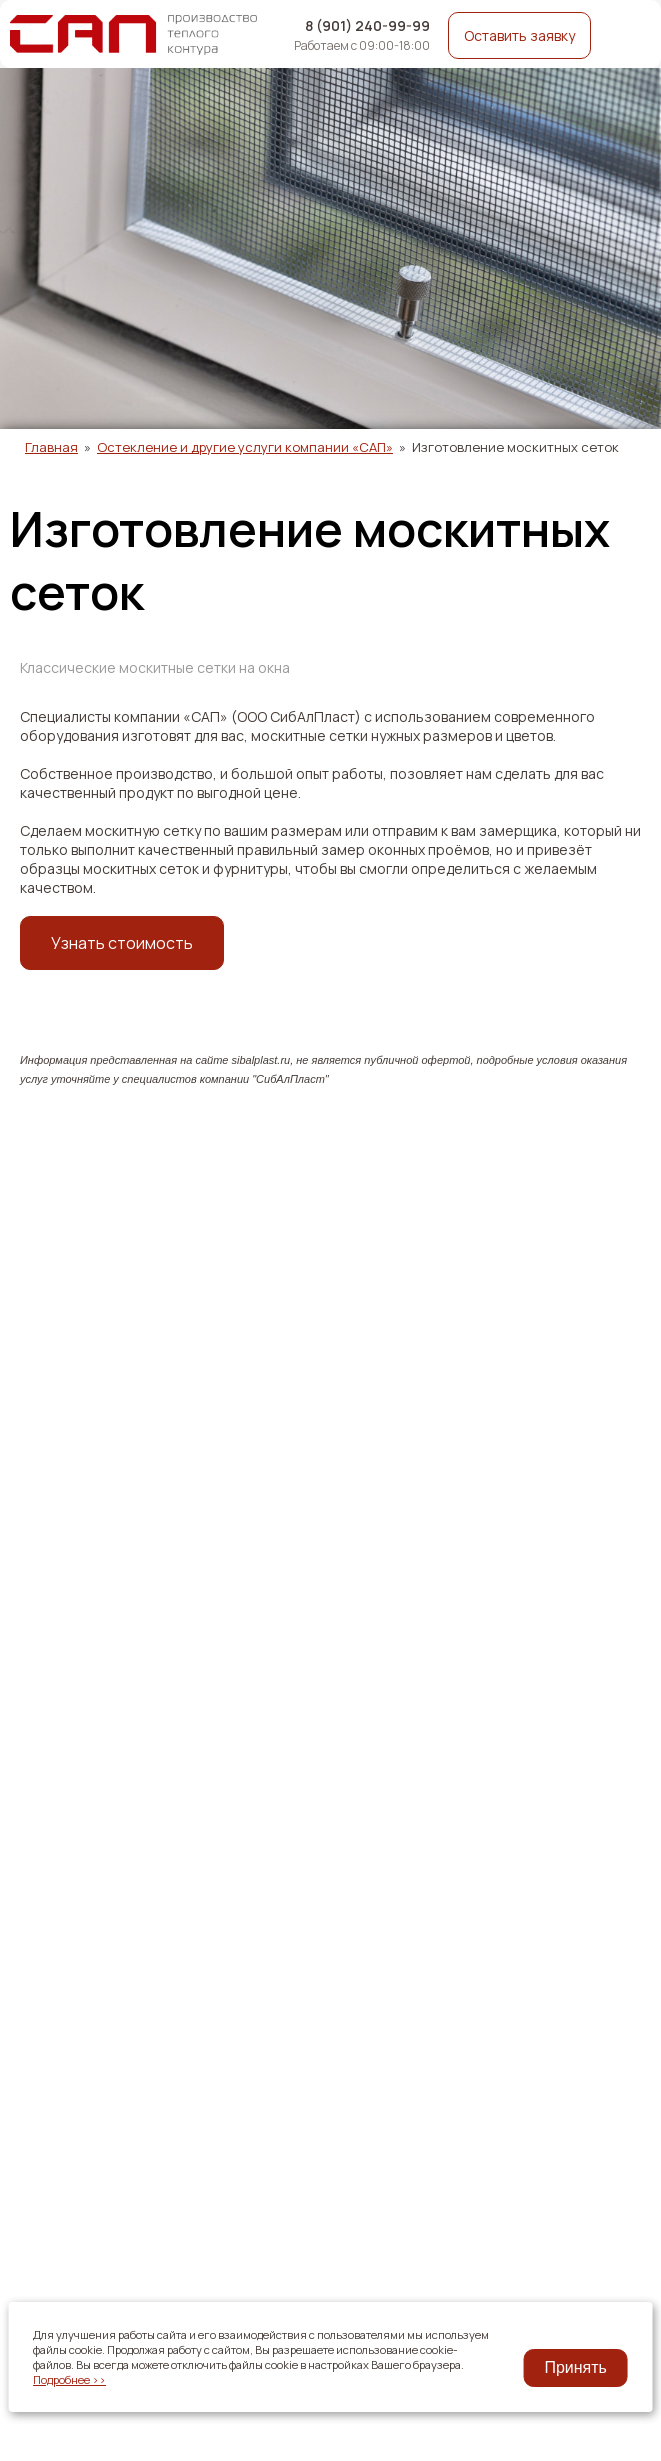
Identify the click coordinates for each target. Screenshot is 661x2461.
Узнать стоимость (122, 943)
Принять (575, 2367)
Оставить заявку (519, 35)
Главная (51, 447)
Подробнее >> (69, 2379)
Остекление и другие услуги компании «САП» (245, 447)
